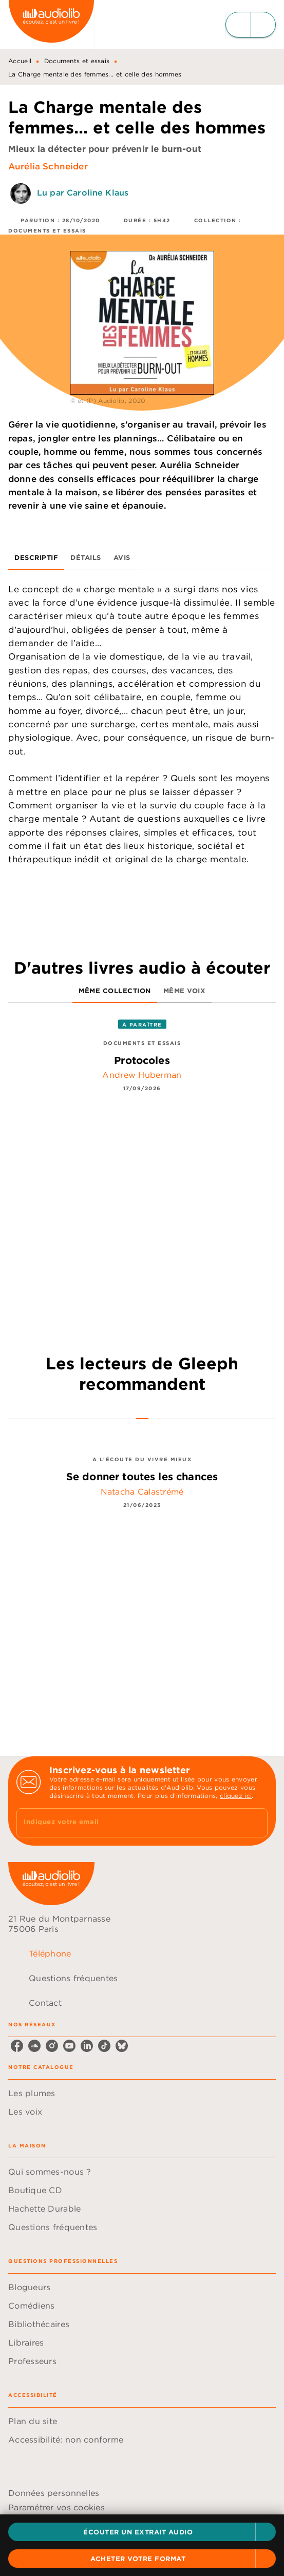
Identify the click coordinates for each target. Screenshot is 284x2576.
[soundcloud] (34, 2046)
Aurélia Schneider (48, 166)
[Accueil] (51, 24)
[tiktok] (104, 2046)
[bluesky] (121, 2046)
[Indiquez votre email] (129, 1822)
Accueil (19, 61)
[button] (142, 2532)
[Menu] (250, 24)
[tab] (36, 558)
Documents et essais (77, 61)
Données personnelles (53, 2493)
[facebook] (17, 2046)
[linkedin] (87, 2046)
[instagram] (52, 2046)
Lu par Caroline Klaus (82, 193)
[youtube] (69, 2046)
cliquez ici (236, 1795)
